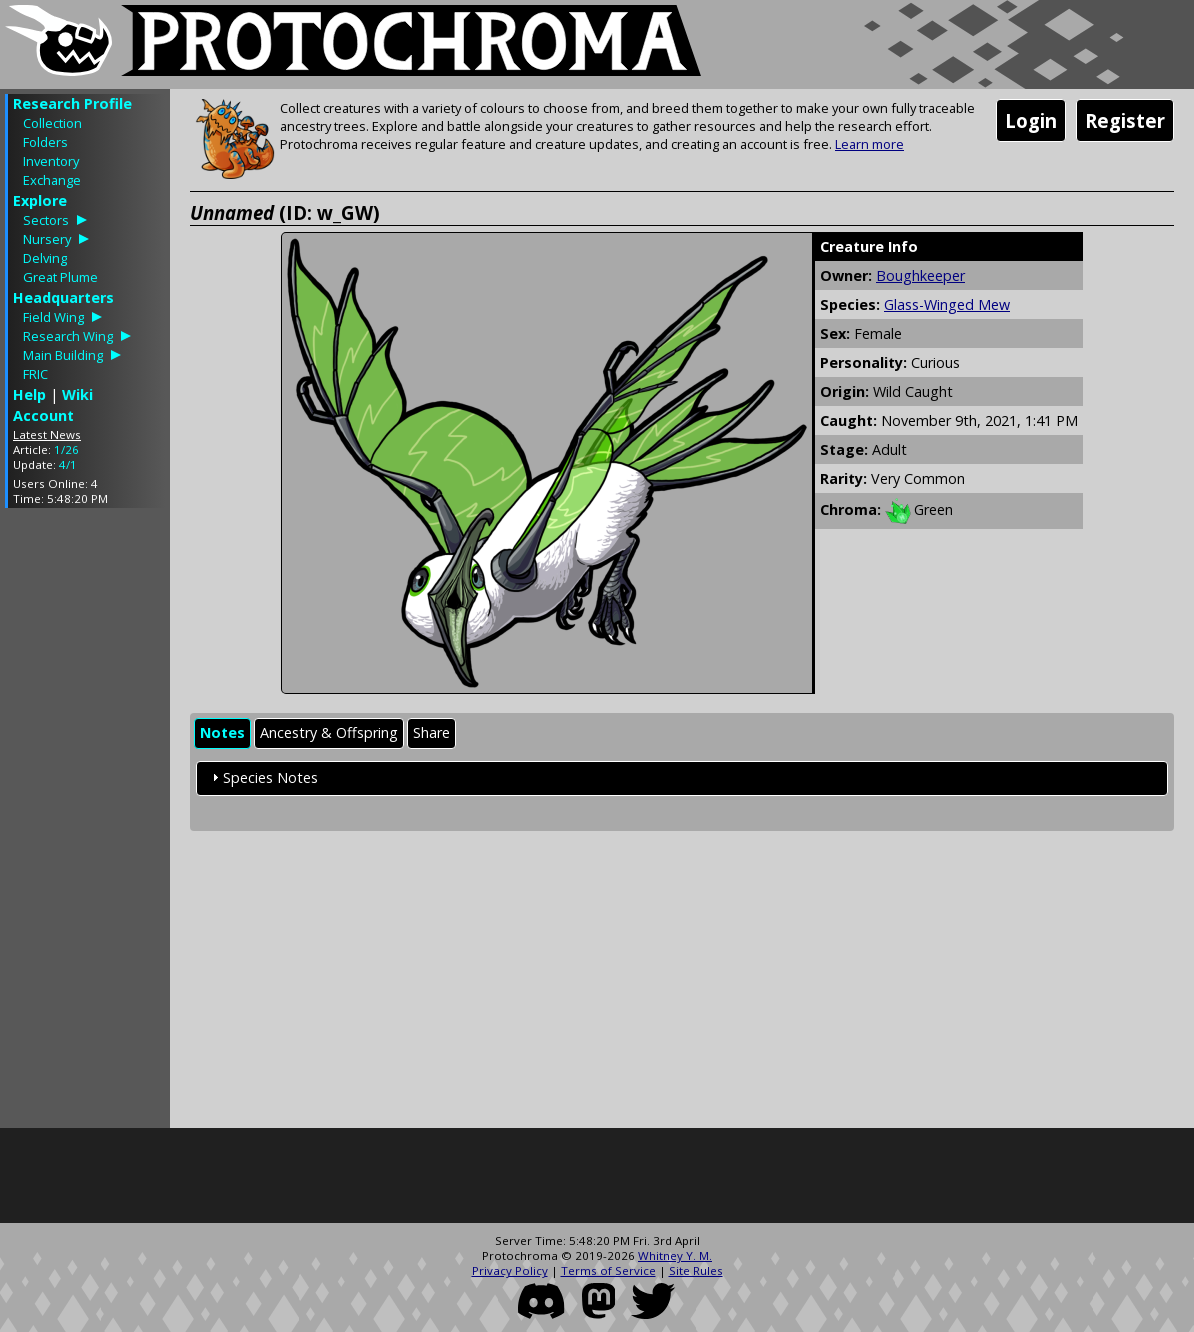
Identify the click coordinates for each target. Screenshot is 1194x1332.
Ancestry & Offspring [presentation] (329, 732)
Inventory (51, 161)
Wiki (77, 394)
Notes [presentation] (222, 732)
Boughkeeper (920, 275)
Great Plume (60, 277)
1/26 (66, 449)
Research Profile (72, 103)
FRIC (35, 374)
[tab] (222, 733)
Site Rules (696, 1270)
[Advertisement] (85, 823)
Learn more (869, 144)
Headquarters (63, 297)
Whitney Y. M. (675, 1255)
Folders (45, 142)
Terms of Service (608, 1270)
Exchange (52, 180)
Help (29, 394)
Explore (40, 200)
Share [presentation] (431, 732)
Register (1125, 120)
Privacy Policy (510, 1270)
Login (1031, 120)
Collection (52, 123)
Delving (45, 258)
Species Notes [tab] (262, 777)
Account (43, 415)
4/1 (68, 464)
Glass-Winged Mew (947, 304)
